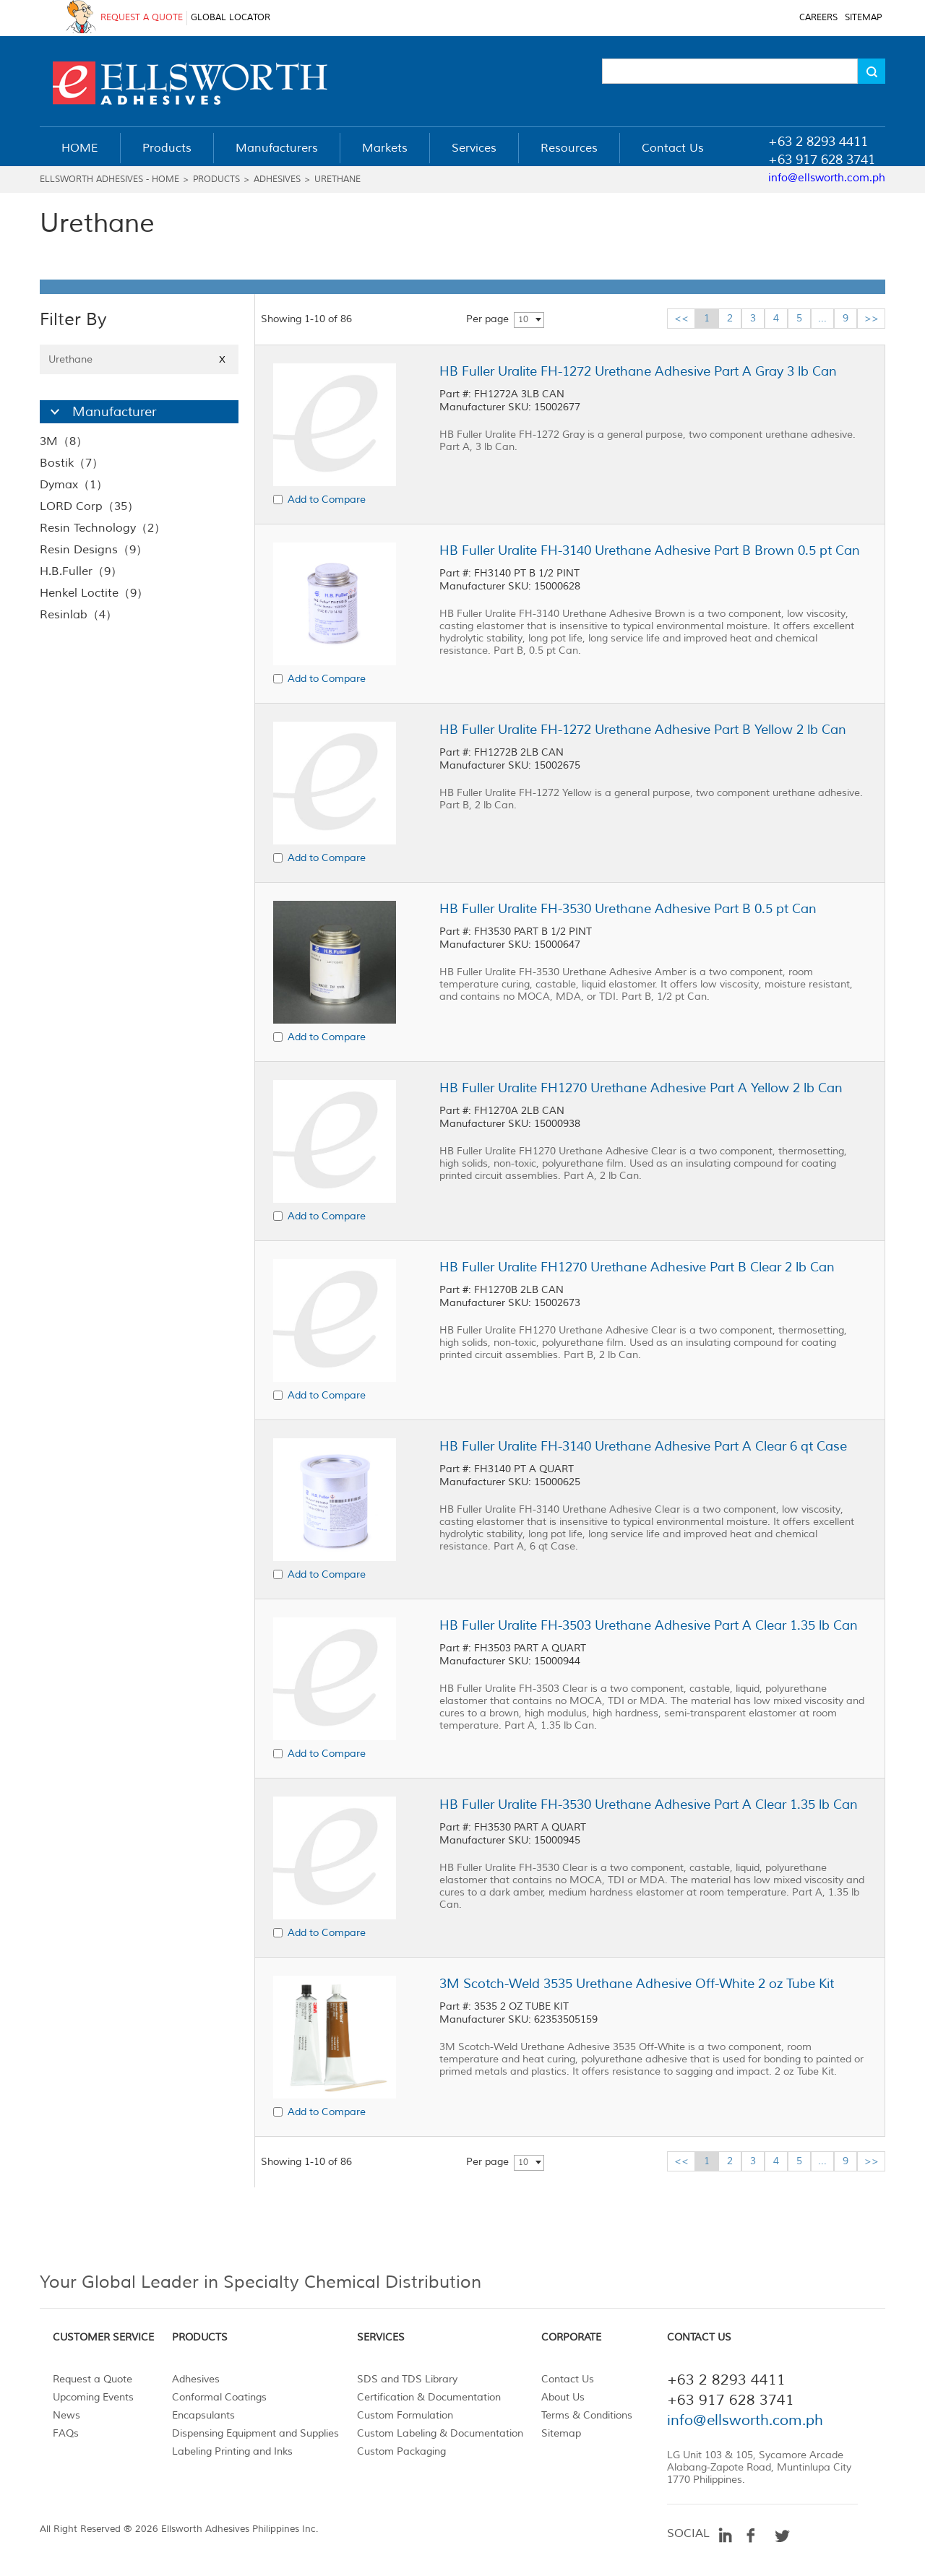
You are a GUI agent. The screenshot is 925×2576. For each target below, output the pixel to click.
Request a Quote (92, 2379)
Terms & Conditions (586, 2415)
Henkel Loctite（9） (94, 593)
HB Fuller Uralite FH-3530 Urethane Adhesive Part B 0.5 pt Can (628, 909)
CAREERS (818, 17)
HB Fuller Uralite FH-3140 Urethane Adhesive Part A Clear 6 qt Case (643, 1446)
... (822, 318)
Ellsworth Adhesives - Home (109, 179)
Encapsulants (203, 2415)
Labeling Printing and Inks (232, 2451)
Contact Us (567, 2379)
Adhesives (277, 179)
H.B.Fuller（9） (81, 571)
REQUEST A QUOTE (141, 17)
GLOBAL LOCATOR (230, 17)
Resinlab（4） (78, 615)
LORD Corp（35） (89, 506)
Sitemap (561, 2433)
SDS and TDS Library (407, 2379)
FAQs (66, 2433)
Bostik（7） (71, 463)
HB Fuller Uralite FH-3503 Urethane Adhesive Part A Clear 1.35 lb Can (648, 1625)
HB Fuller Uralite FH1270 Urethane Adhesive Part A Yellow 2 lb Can (641, 1088)
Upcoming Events (93, 2397)
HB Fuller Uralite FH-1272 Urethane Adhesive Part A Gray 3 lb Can (638, 371)
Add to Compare (327, 499)
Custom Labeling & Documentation (440, 2433)
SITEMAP (863, 17)
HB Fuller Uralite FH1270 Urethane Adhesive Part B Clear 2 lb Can (637, 1267)
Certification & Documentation (429, 2397)
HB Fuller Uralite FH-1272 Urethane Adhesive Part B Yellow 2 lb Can (642, 730)
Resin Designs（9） (93, 550)
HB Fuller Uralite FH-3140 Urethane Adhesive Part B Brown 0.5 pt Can (649, 550)
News (66, 2415)
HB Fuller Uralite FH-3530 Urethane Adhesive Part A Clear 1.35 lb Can (648, 1804)
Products (216, 179)
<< (681, 318)
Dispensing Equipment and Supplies (255, 2433)
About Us (563, 2397)
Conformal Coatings (219, 2397)
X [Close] (222, 359)
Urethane (337, 179)
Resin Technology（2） (102, 528)
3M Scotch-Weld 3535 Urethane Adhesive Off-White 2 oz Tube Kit (636, 1984)
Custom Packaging (401, 2451)
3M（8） (63, 441)
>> (871, 318)
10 (523, 319)
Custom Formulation (405, 2415)
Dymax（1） (74, 484)
